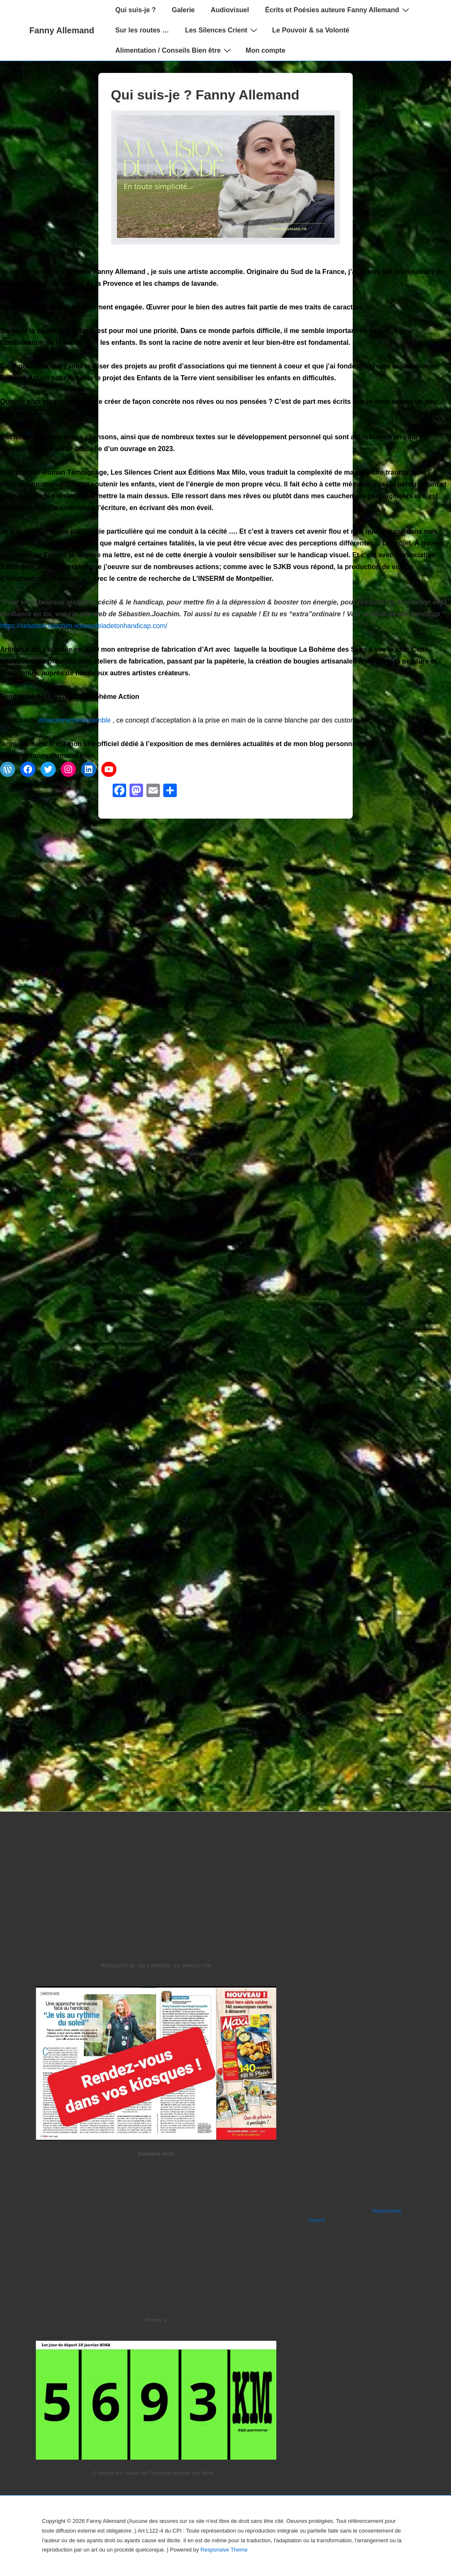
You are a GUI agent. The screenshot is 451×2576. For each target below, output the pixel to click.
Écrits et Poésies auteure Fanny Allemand (338, 10)
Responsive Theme (224, 2549)
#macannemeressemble (75, 720)
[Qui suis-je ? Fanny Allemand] (225, 242)
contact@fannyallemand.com (47, 755)
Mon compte (265, 50)
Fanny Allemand (62, 30)
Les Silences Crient (222, 30)
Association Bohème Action (94, 696)
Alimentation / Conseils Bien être (174, 50)
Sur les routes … (142, 30)
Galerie (183, 9)
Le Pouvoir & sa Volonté (310, 30)
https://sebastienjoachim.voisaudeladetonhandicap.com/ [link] (83, 625)
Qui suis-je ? (135, 9)
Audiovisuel (230, 9)
